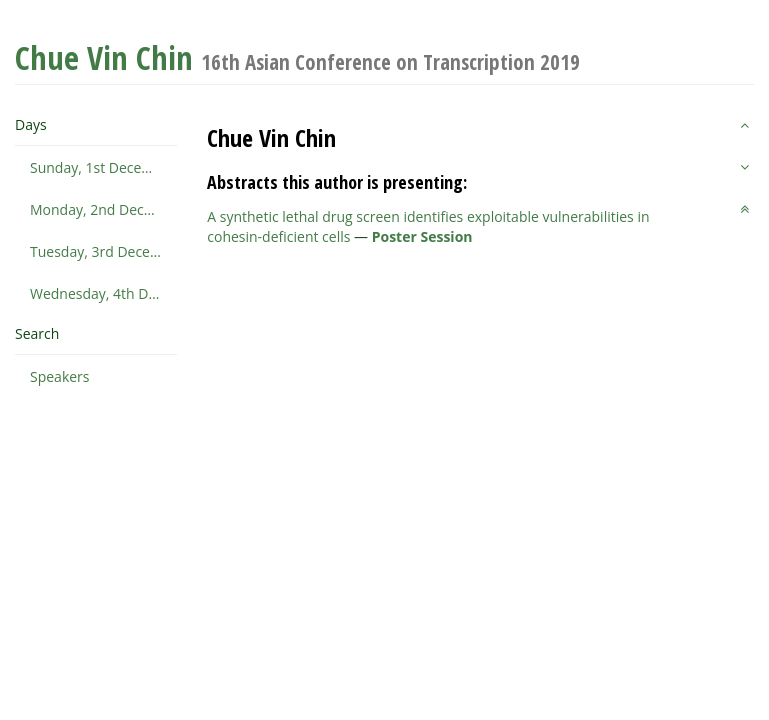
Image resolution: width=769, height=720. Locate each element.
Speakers (60, 376)
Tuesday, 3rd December (103, 251)
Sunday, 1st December (103, 167)
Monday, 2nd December (103, 209)
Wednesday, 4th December (103, 293)
